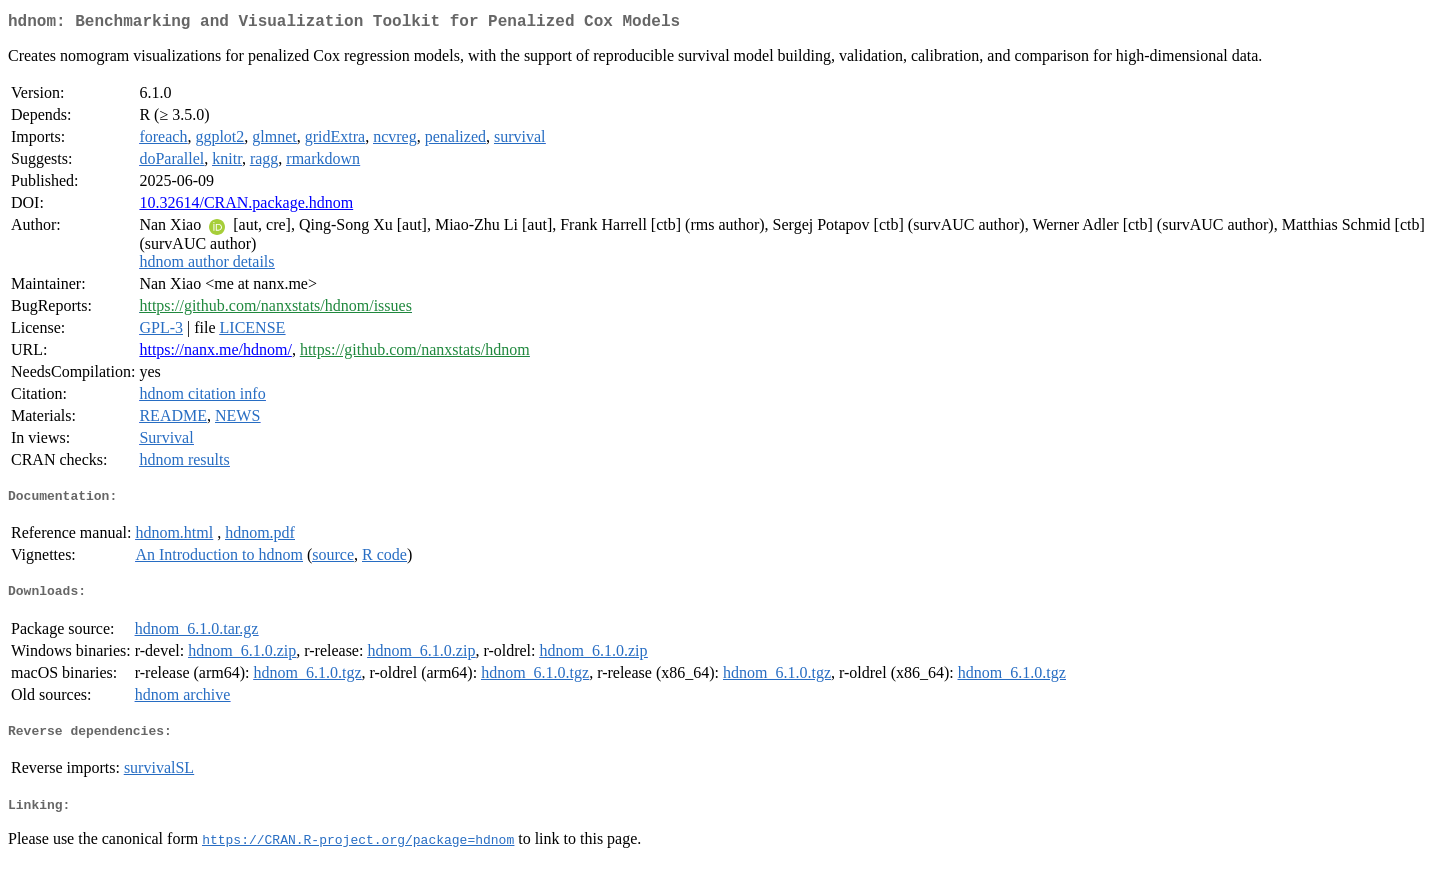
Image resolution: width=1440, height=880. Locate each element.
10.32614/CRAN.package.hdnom (246, 206)
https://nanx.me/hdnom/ (215, 353)
